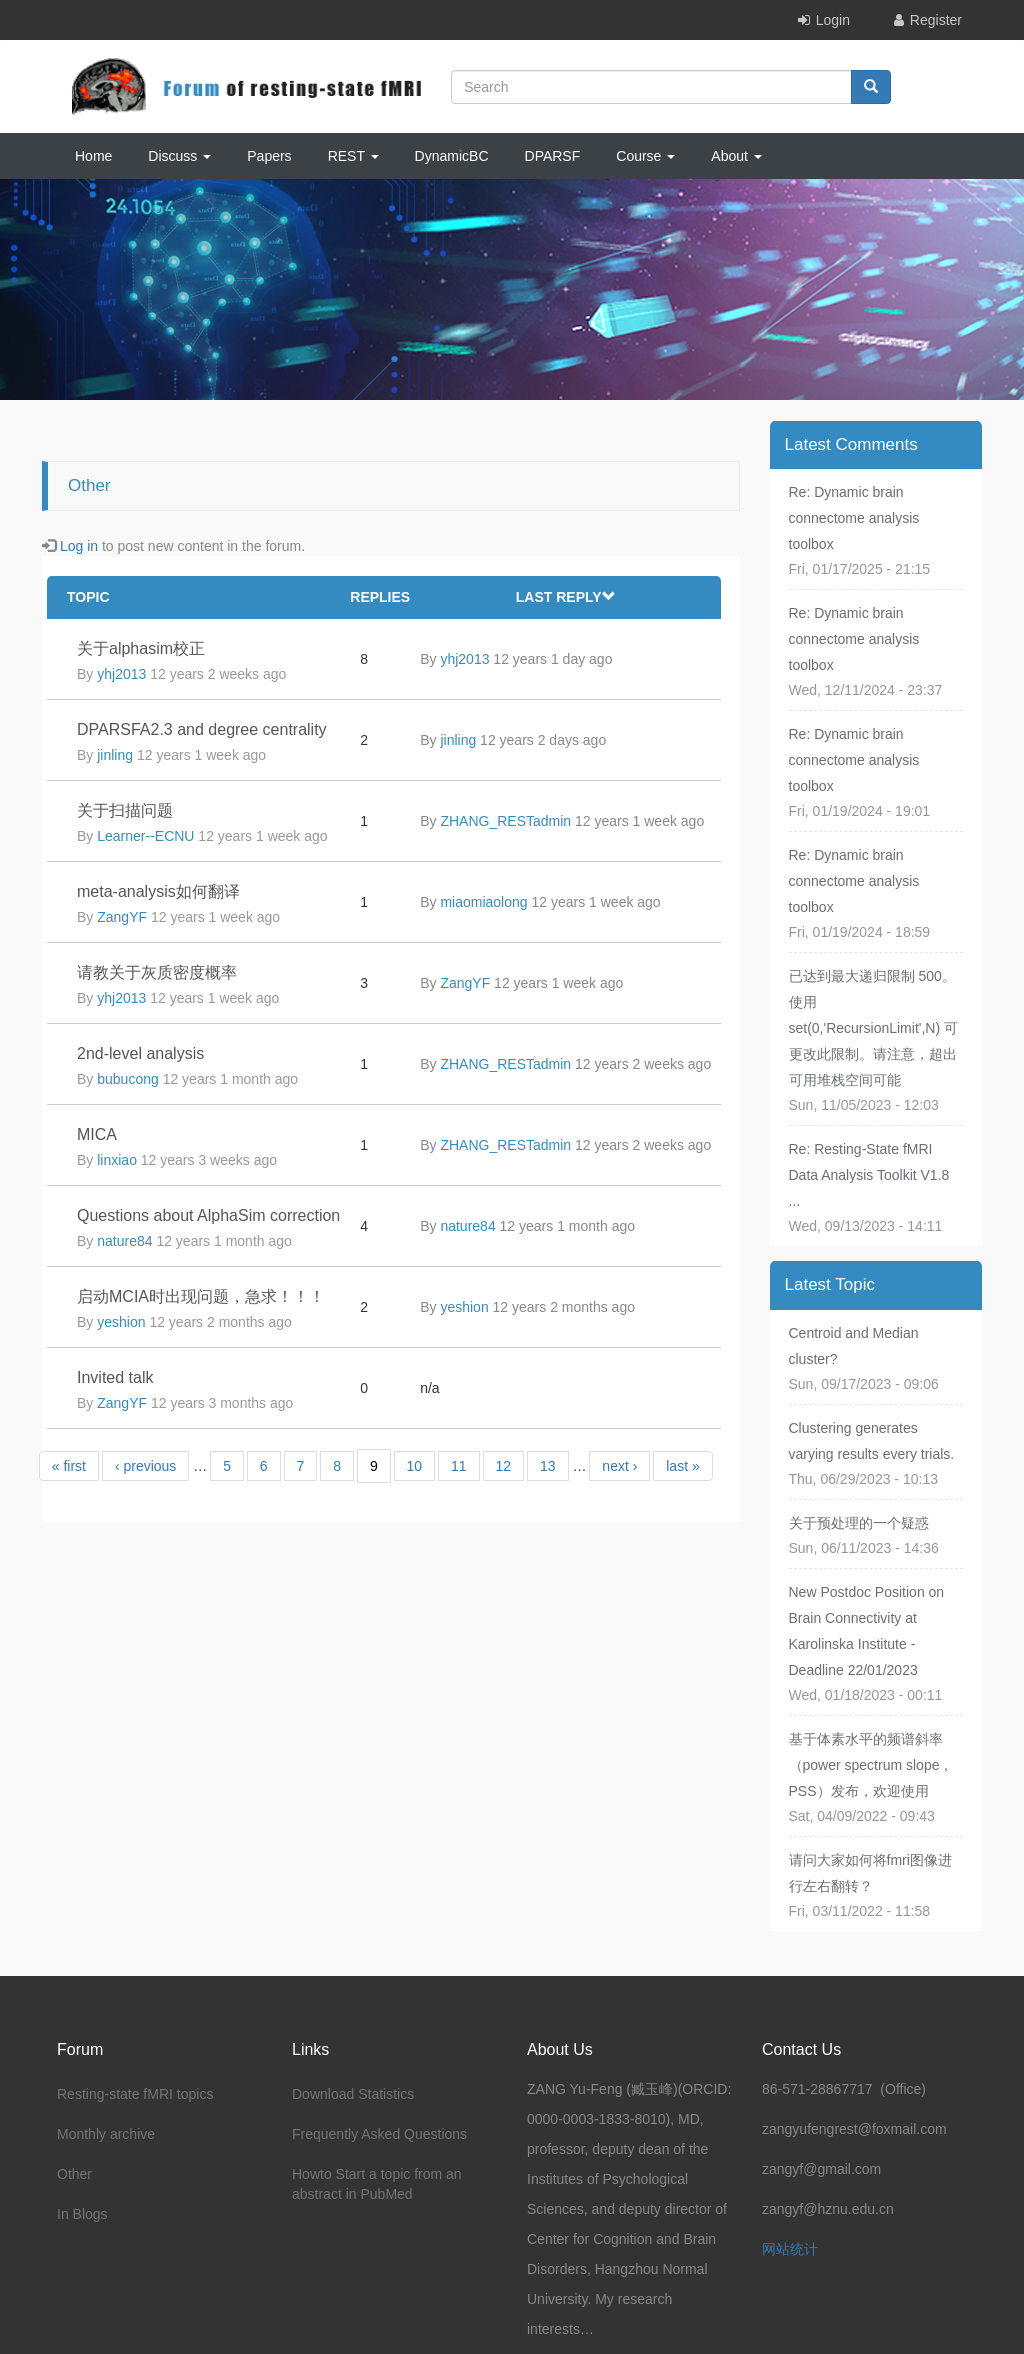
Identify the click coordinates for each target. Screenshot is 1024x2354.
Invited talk (115, 1377)
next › (619, 1466)
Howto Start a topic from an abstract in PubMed (377, 2184)
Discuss (179, 156)
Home (93, 156)
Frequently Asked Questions (379, 2134)
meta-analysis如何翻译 (158, 891)
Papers (269, 156)
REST (353, 156)
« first (69, 1466)
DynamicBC (452, 156)
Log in (79, 546)
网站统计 (790, 2249)
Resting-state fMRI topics (135, 2094)
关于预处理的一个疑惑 (859, 1523)
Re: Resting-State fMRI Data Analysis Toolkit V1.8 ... (869, 1175)
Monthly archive (106, 2134)
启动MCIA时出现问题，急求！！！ (201, 1296)
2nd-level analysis (140, 1053)
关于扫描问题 (125, 810)
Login (833, 20)
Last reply (566, 597)
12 (504, 1466)
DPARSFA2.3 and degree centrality (202, 729)
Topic (88, 597)
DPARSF (553, 156)
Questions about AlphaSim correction (208, 1215)
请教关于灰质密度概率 (157, 972)
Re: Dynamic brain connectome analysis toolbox (854, 518)
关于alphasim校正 (141, 648)
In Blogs (82, 2214)
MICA (97, 1134)
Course (645, 156)
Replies (380, 597)
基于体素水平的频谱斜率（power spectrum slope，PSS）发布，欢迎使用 (871, 1765)
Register (936, 20)
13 (548, 1466)
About (736, 156)
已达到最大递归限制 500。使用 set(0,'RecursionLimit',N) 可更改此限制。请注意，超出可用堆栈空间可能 (874, 1028)
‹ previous (145, 1466)
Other (74, 2174)
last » (682, 1466)
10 (415, 1466)
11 (459, 1466)
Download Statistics (353, 2094)
